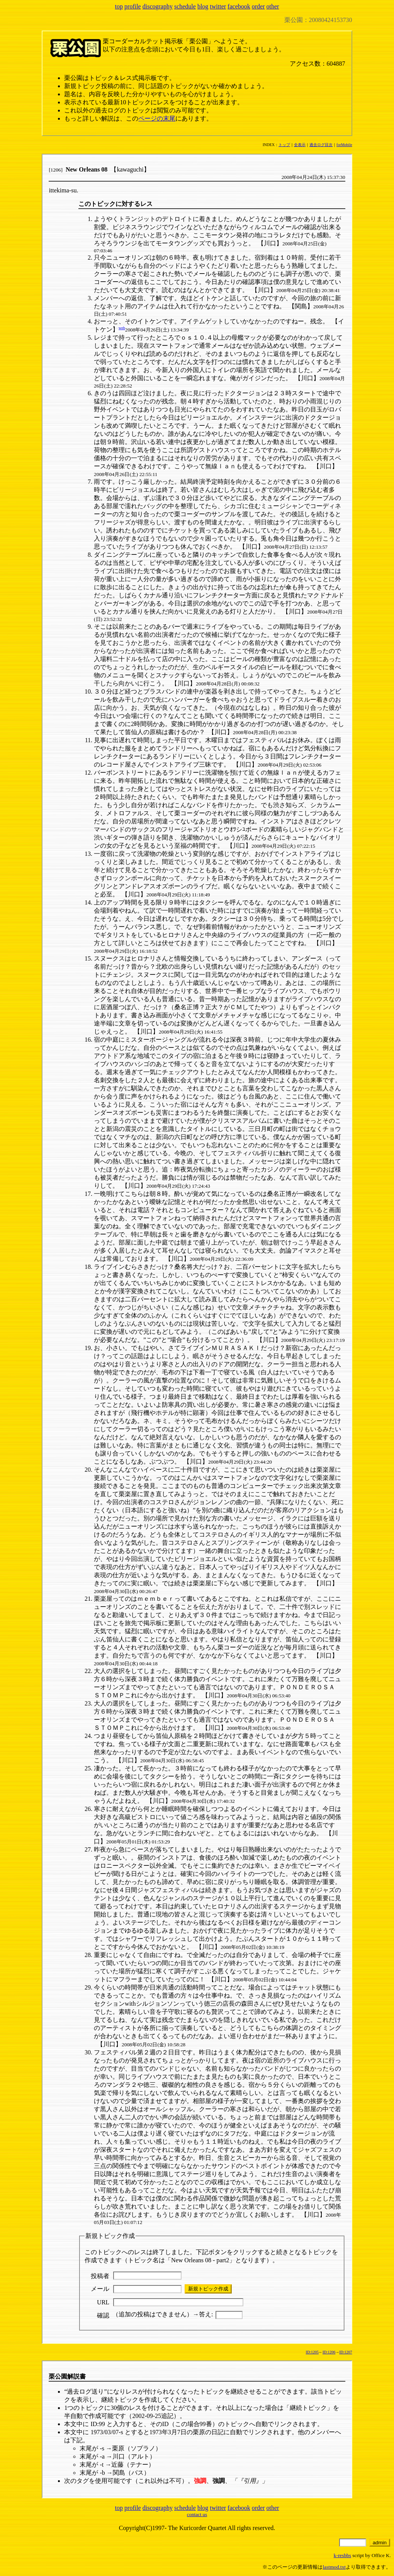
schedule (185, 6)
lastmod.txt (334, 2567)
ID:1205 (312, 2352)
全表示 (300, 145)
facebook (239, 6)
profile (132, 6)
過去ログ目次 (321, 145)
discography (158, 6)
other (273, 6)
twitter (218, 6)
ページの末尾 (156, 118)
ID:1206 (329, 2352)
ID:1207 (345, 2352)
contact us (197, 2514)
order (258, 6)
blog (202, 6)
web (122, 328)
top (119, 6)
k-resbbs (342, 2555)
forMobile (344, 145)
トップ (284, 145)
